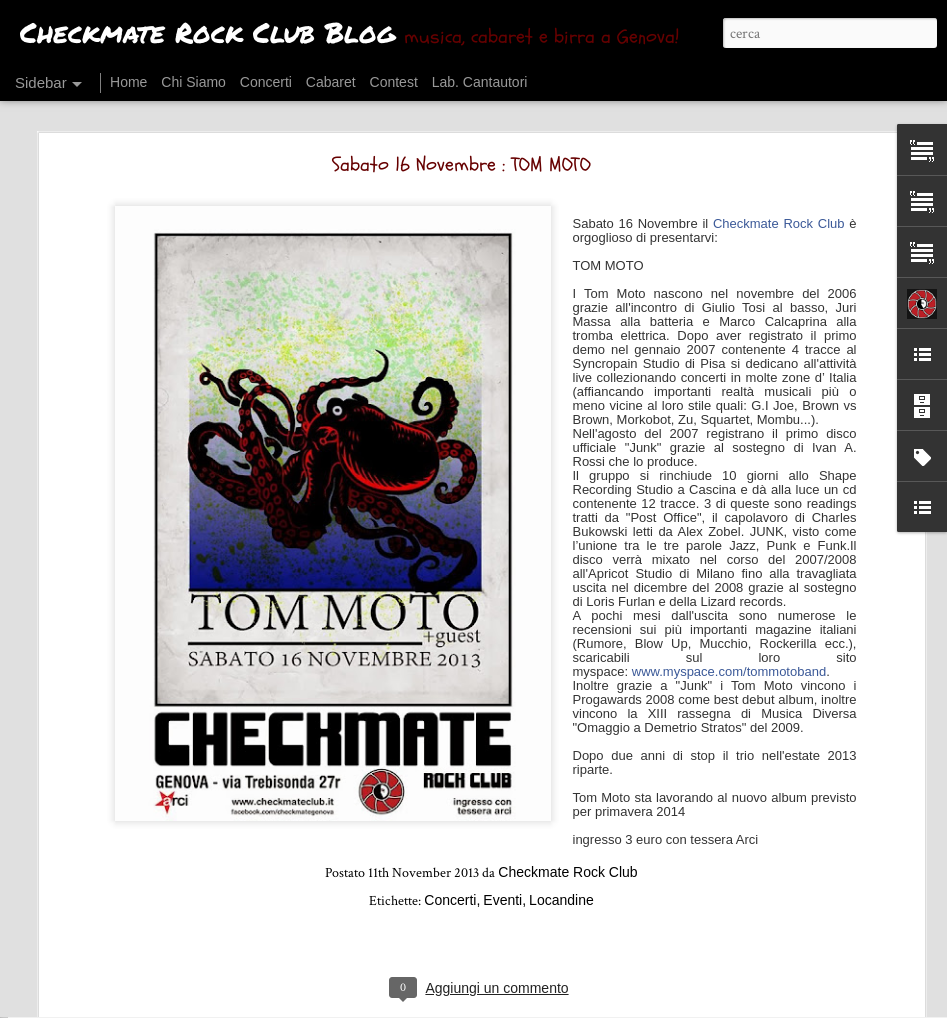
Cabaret (331, 82)
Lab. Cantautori (480, 82)
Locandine (561, 809)
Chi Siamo (193, 82)
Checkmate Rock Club (779, 132)
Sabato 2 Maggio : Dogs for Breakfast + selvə (161, 932)
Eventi (502, 809)
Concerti (450, 809)
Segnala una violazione (627, 1005)
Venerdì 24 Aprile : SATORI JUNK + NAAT (143, 977)
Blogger (546, 1005)
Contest (394, 82)
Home (128, 82)
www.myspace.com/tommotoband (729, 580)
